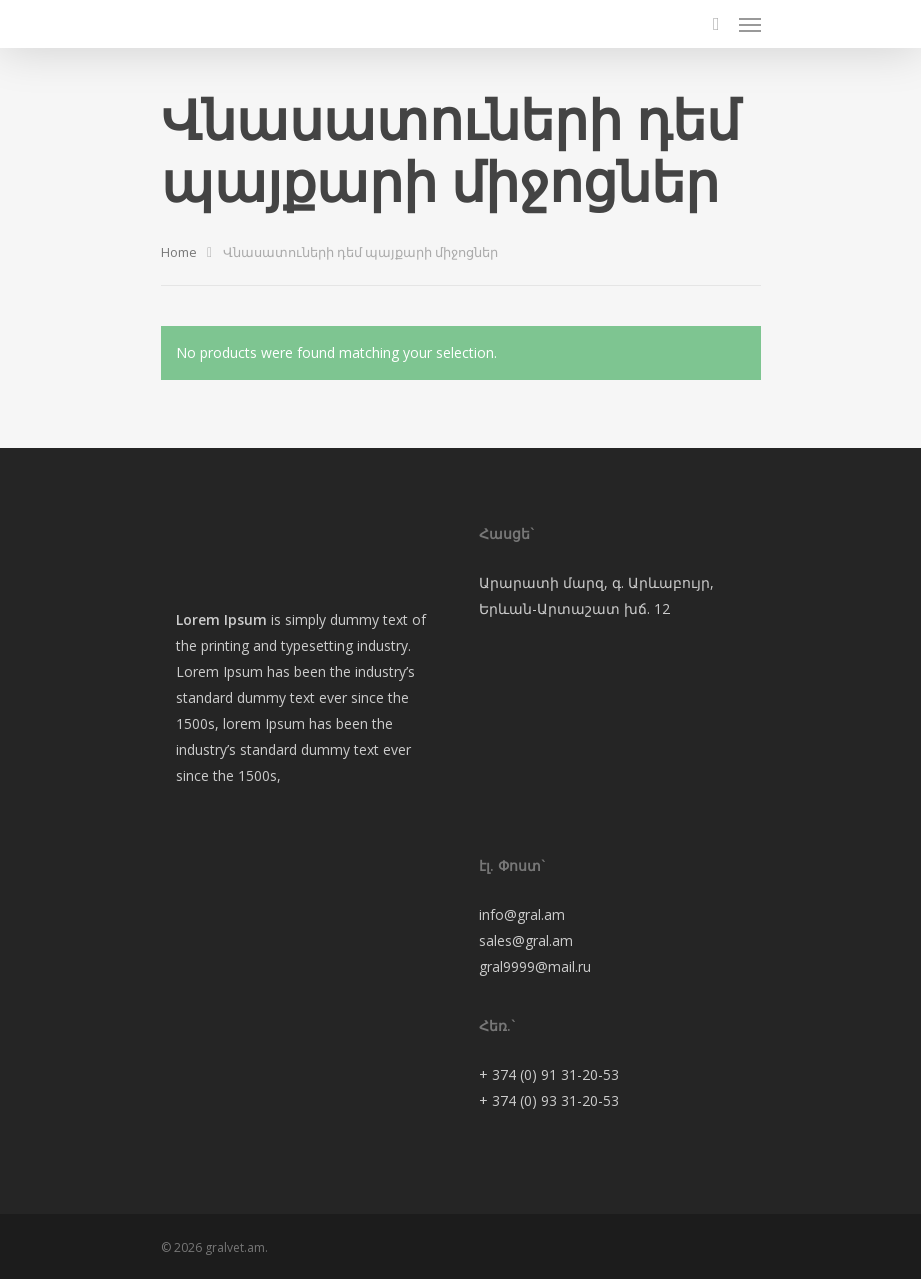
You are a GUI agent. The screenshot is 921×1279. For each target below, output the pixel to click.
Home (179, 252)
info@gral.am (522, 914)
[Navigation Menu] (750, 24)
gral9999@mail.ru (535, 966)
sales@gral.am (526, 940)
